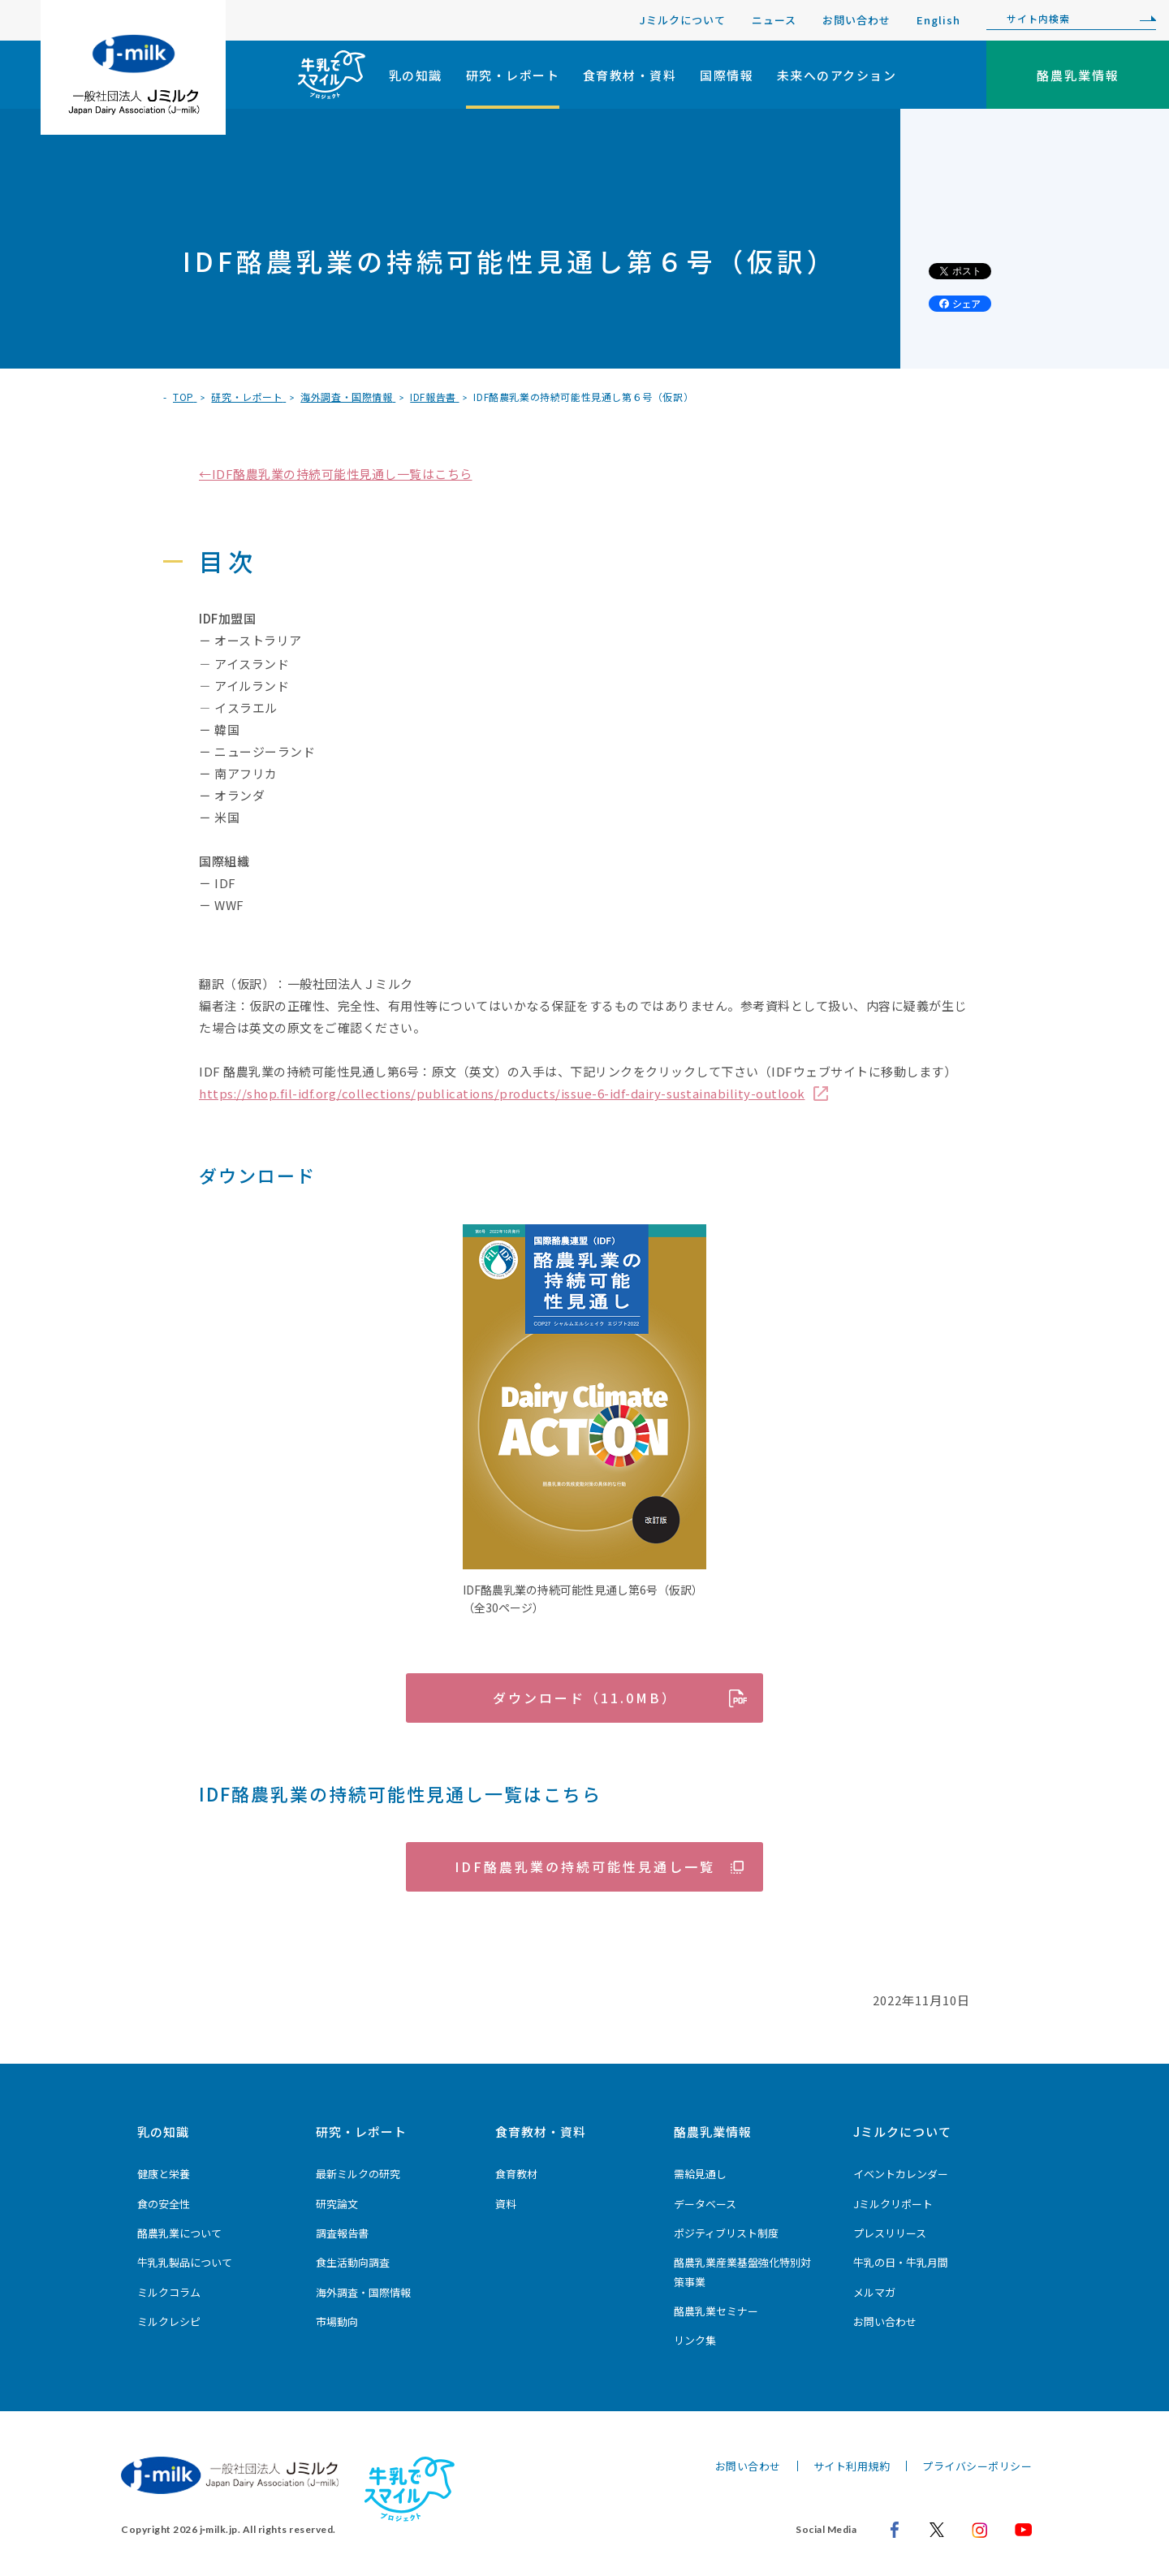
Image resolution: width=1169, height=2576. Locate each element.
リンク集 (695, 2340)
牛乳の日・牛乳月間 (900, 2262)
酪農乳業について (179, 2233)
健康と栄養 (163, 2173)
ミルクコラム (169, 2292)
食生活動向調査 (353, 2262)
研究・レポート (513, 75)
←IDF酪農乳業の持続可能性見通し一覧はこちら (335, 473)
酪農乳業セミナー (716, 2311)
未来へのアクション (837, 75)
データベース (705, 2203)
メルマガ (874, 2292)
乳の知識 (415, 75)
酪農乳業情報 (713, 2131)
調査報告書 (342, 2233)
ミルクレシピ (169, 2321)
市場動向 (337, 2321)
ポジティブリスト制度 (726, 2233)
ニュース (774, 20)
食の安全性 (163, 2203)
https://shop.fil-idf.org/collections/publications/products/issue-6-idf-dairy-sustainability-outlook (502, 1093)
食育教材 (516, 2173)
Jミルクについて (683, 20)
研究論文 (337, 2203)
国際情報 (726, 75)
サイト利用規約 (852, 2466)
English (938, 20)
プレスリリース (889, 2233)
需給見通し (700, 2173)
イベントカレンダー (900, 2173)
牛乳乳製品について (184, 2262)
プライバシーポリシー (977, 2466)
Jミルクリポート (893, 2203)
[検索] (1144, 19)
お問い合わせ (856, 20)
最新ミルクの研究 (358, 2173)
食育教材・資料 (630, 75)
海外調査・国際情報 (363, 2292)
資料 (505, 2203)
